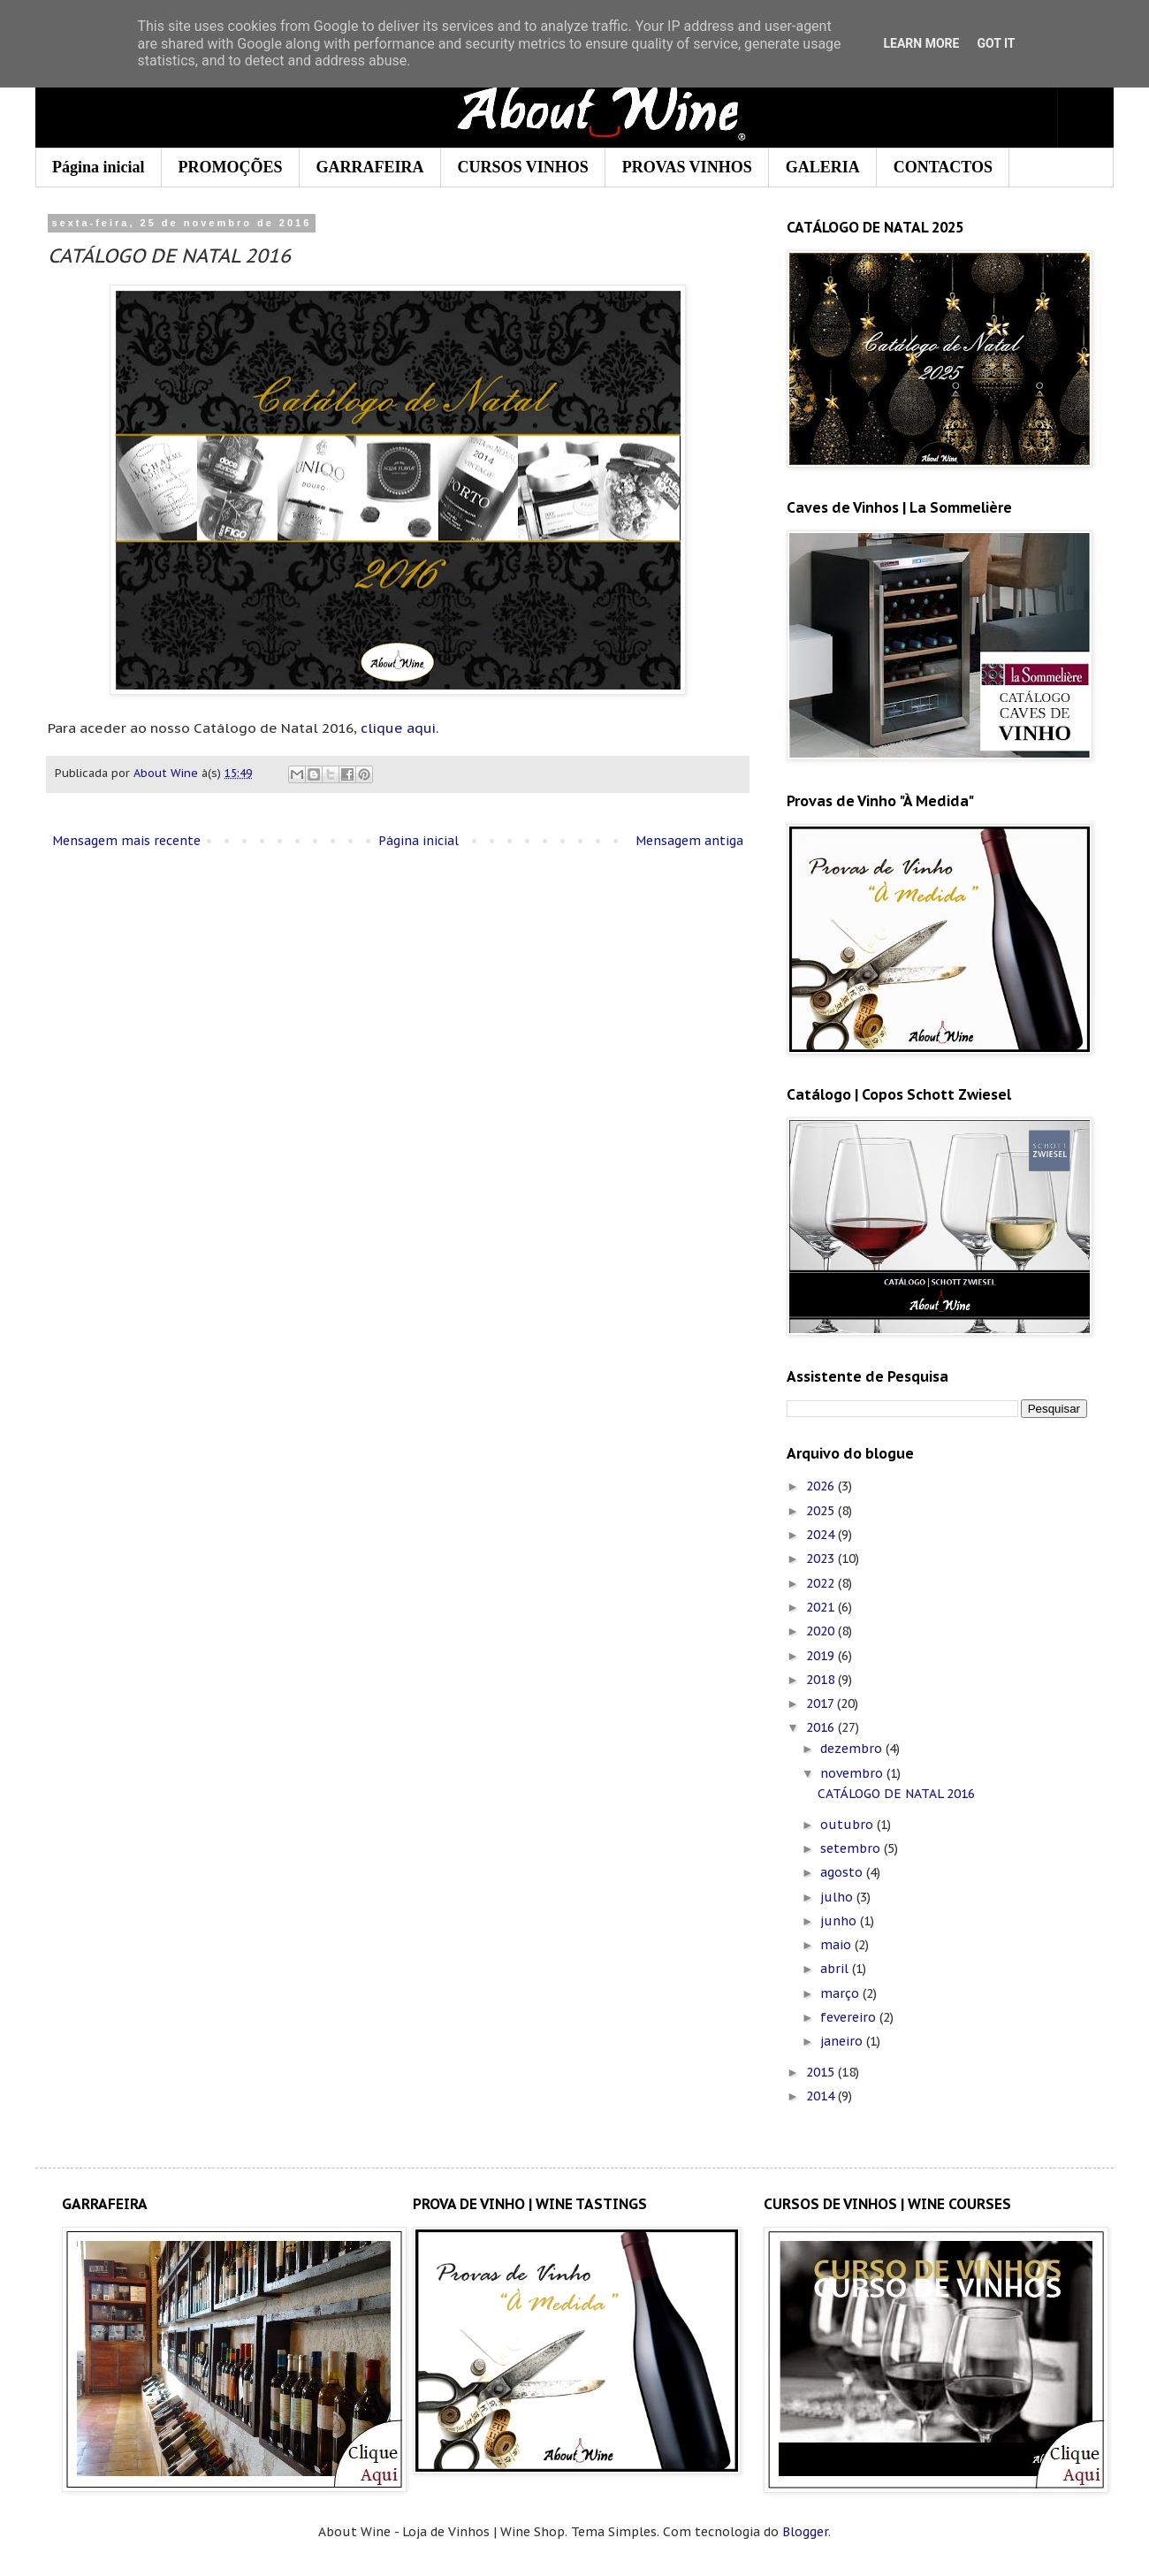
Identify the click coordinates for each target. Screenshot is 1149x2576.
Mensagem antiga (689, 841)
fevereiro (849, 2017)
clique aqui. (399, 727)
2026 (822, 1486)
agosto (843, 1872)
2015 (822, 2072)
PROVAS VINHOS (687, 167)
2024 (822, 1535)
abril (836, 1969)
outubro (848, 1825)
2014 (822, 2096)
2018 (822, 1680)
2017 (821, 1703)
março (841, 1993)
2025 (822, 1511)
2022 (822, 1583)
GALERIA (823, 167)
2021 (822, 1607)
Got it (996, 43)
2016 (822, 1727)
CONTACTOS (943, 167)
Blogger (805, 2532)
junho (840, 1921)
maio (837, 1945)
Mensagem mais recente (126, 841)
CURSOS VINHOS (523, 167)
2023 (822, 1558)
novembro (853, 1773)
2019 (822, 1656)
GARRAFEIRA (370, 167)
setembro (852, 1848)
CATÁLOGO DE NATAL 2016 (896, 1794)
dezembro (853, 1749)
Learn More (921, 43)
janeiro (843, 2041)
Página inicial (98, 167)
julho (838, 1897)
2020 (822, 1631)
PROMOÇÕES (231, 167)
